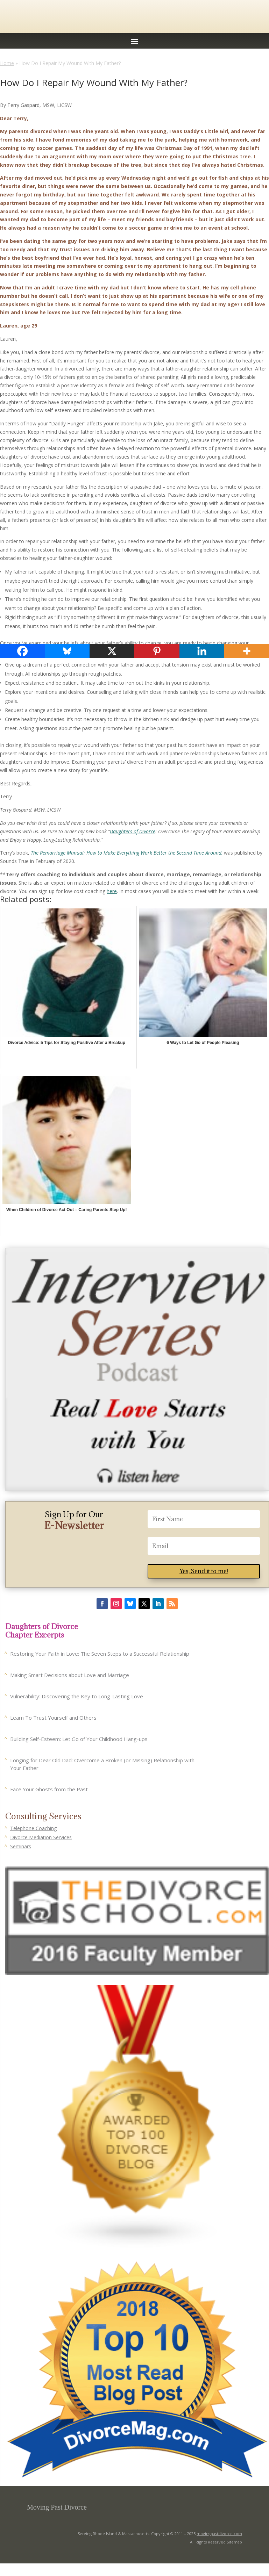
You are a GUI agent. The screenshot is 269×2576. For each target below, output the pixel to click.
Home (7, 63)
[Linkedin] (201, 651)
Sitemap (234, 2542)
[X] (112, 651)
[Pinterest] (156, 651)
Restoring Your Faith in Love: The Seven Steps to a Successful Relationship (99, 1653)
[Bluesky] (67, 651)
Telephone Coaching (33, 1828)
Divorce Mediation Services (41, 1837)
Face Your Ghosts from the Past (49, 1789)
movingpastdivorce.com (219, 2533)
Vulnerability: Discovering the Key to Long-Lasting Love (76, 1696)
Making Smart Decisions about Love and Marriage (69, 1674)
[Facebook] (22, 651)
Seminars (20, 1846)
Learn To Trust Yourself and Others (53, 1717)
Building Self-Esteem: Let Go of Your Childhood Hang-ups (79, 1738)
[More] (246, 651)
